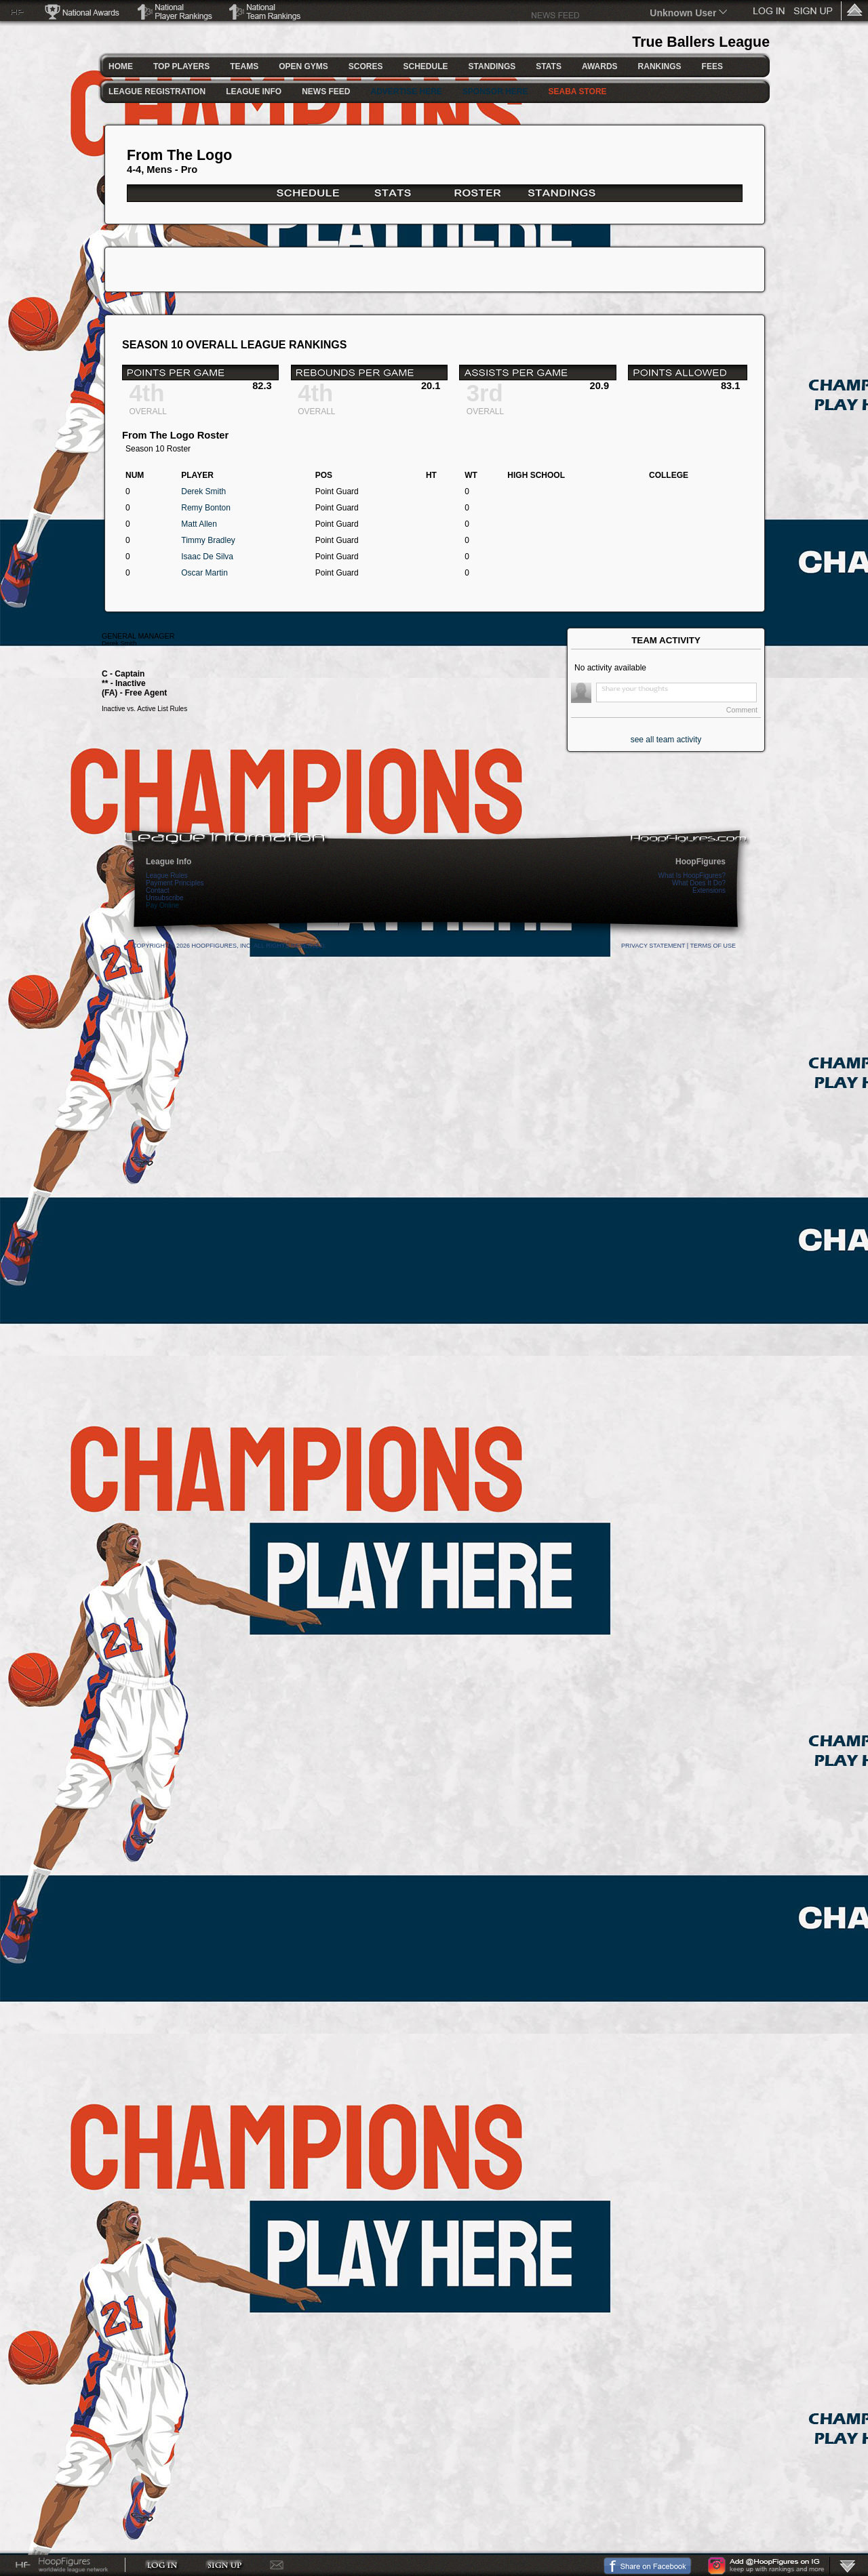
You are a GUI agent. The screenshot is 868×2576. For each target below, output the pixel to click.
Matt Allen (199, 524)
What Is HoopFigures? (692, 875)
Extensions (709, 890)
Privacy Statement (653, 945)
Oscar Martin (204, 573)
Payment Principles (175, 883)
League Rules (167, 875)
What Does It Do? (699, 883)
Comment (741, 710)
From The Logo (179, 155)
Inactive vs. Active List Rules (144, 708)
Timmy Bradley (208, 540)
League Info (168, 861)
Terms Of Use (713, 945)
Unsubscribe (165, 898)
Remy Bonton (206, 507)
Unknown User (683, 12)
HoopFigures (700, 861)
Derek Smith (203, 491)
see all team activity (666, 739)
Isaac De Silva (207, 556)
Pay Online (162, 905)
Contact (157, 890)
